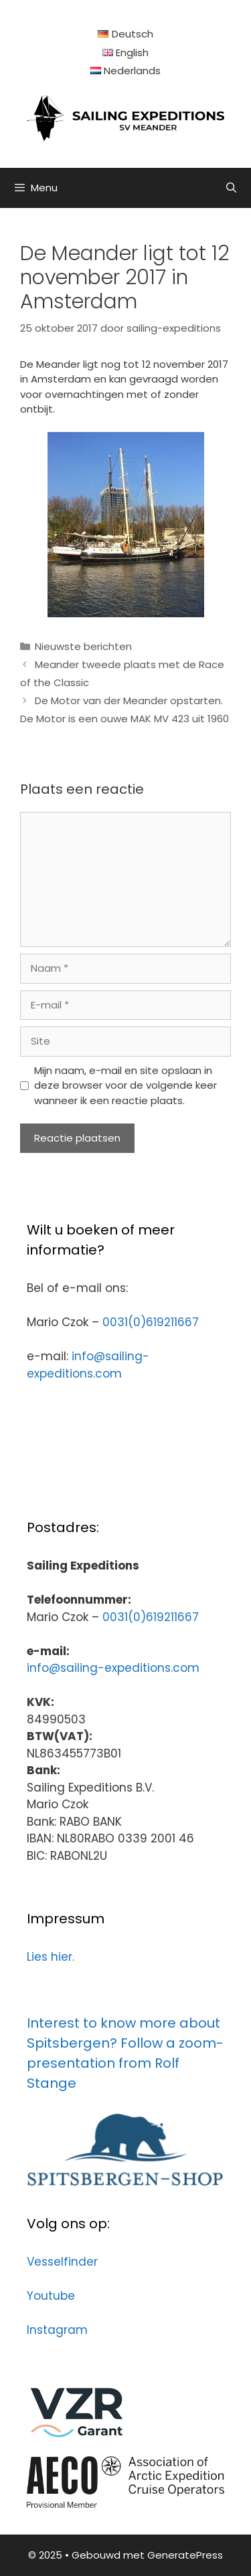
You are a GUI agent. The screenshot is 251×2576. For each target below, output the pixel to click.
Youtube (51, 2296)
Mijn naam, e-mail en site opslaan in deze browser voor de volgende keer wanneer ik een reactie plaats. (125, 1085)
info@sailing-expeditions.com (88, 1365)
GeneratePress (185, 2555)
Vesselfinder (62, 2262)
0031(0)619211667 (150, 1322)
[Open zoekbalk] (231, 188)
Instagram (57, 2330)
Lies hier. (50, 1957)
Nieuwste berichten (83, 646)
